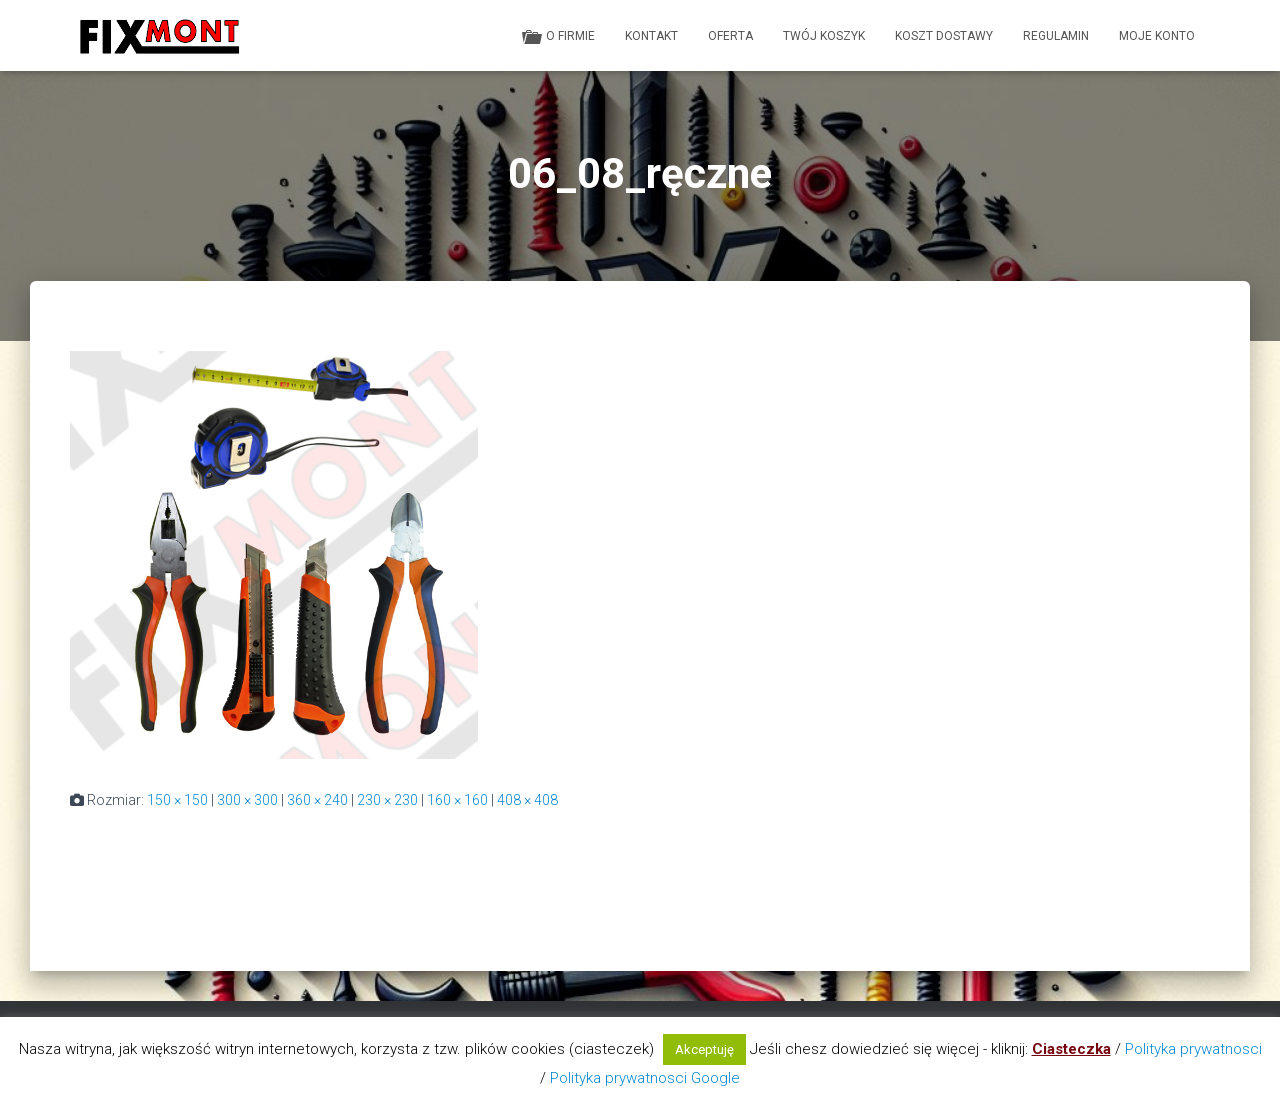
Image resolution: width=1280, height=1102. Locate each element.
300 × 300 (247, 800)
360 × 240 (317, 800)
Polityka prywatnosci (1193, 1049)
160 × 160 (457, 800)
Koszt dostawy (944, 36)
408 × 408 (527, 800)
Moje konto (1157, 36)
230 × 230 (387, 800)
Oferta (730, 36)
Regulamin (1056, 36)
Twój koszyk (824, 36)
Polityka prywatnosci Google (645, 1078)
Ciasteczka (1071, 1049)
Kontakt (651, 36)
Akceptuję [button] (704, 1049)
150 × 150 (177, 800)
